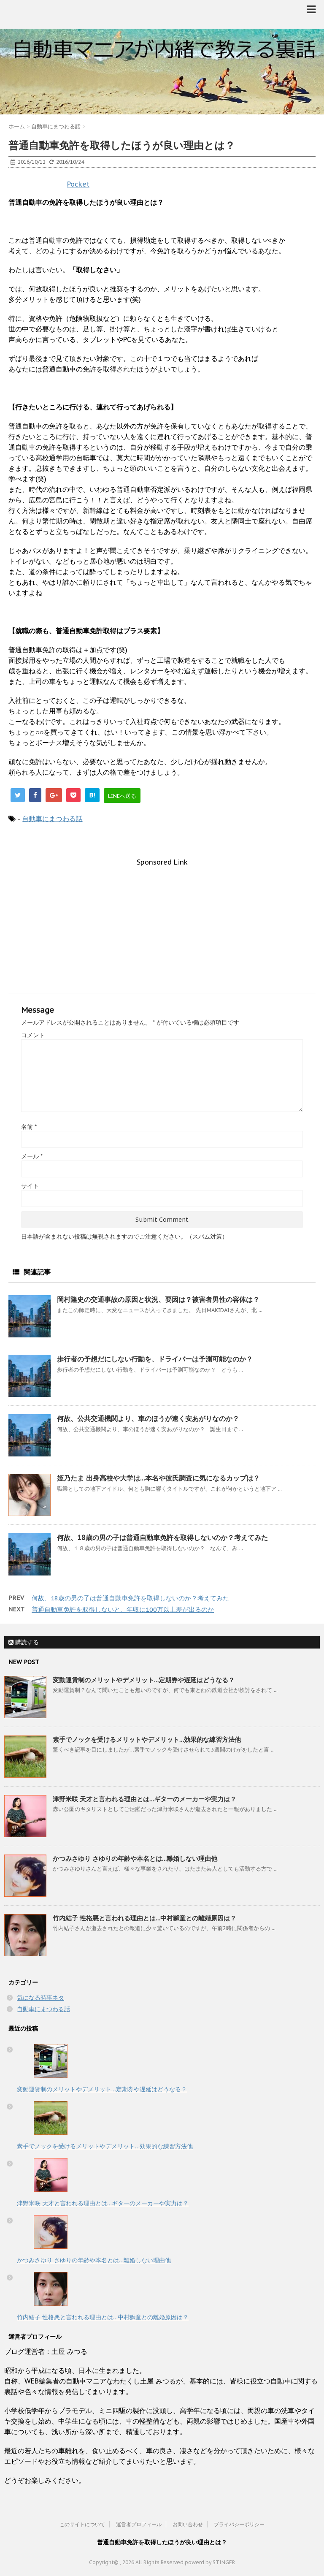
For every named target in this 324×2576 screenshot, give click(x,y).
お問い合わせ (188, 2524)
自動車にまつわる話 (52, 818)
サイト (30, 1186)
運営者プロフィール (139, 2524)
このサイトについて (82, 2524)
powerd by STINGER (210, 2562)
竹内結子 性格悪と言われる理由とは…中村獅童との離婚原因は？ (144, 1918)
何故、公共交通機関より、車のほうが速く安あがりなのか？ (148, 1418)
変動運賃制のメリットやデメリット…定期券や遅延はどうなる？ (144, 1680)
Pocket (78, 184)
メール (32, 1156)
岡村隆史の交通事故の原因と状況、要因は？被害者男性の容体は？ (158, 1299)
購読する (23, 1642)
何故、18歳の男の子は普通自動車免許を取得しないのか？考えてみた (162, 1537)
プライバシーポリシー (239, 2524)
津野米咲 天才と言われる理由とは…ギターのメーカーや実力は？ (144, 1799)
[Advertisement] (162, 925)
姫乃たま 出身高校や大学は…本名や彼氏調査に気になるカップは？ (158, 1478)
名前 (29, 1127)
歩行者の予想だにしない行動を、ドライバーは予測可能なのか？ (155, 1359)
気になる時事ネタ (40, 1997)
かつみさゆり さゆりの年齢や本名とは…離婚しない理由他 (135, 1859)
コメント (33, 1035)
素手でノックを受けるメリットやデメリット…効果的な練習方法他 (147, 1739)
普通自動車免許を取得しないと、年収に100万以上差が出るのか (123, 1609)
